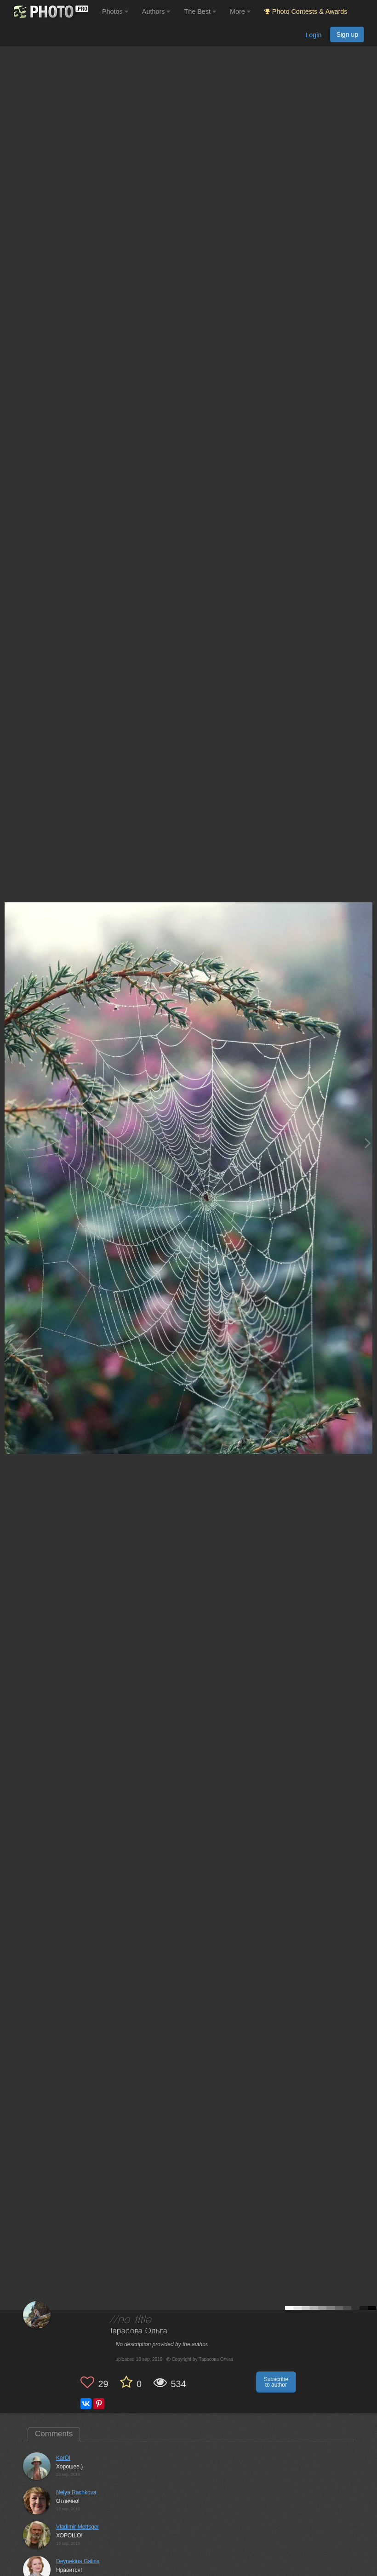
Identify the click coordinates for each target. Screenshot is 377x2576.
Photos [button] (115, 11)
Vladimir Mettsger (77, 2527)
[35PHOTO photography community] (49, 12)
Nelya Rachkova (76, 2492)
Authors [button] (156, 11)
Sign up (347, 34)
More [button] (240, 11)
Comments (54, 2433)
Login (313, 35)
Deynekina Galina (78, 2561)
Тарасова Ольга (138, 2331)
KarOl (63, 2458)
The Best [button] (200, 11)
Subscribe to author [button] (276, 2382)
